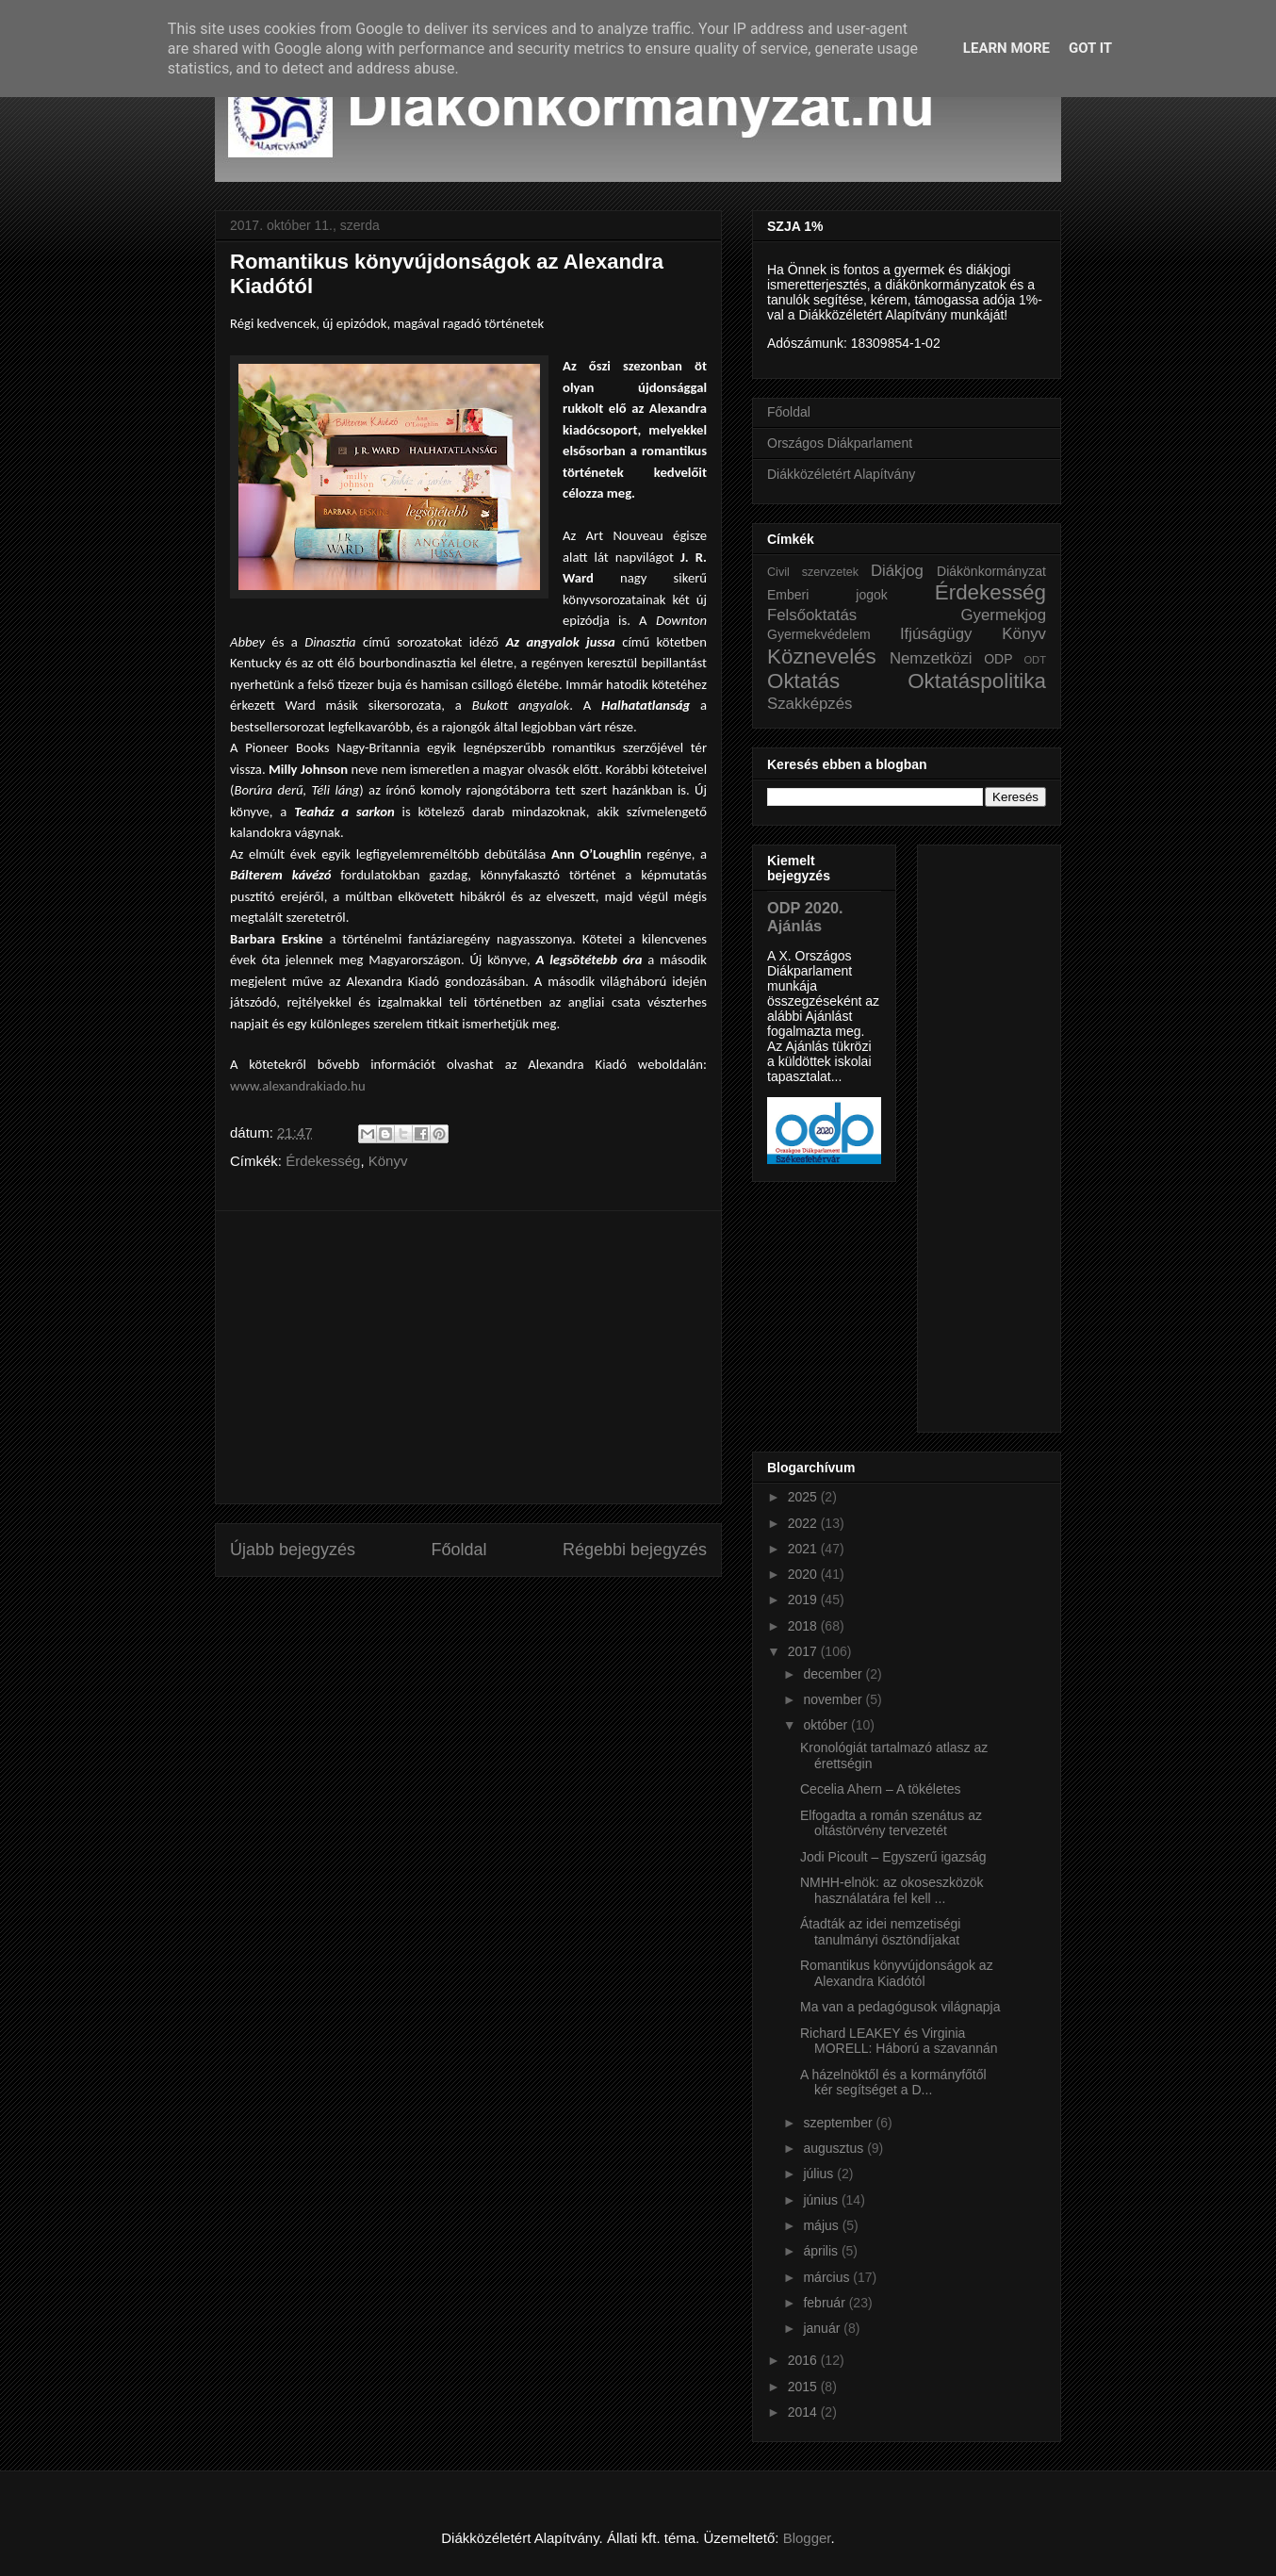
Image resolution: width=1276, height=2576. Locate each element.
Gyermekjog (1003, 615)
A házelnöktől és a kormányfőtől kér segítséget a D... (893, 2082)
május (822, 2225)
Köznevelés (821, 656)
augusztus (835, 2148)
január (823, 2328)
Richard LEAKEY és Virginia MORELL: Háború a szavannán (899, 2041)
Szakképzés (809, 704)
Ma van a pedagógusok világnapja (900, 2006)
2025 (804, 1496)
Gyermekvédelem (819, 634)
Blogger (807, 2538)
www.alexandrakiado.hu (298, 1085)
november (834, 1699)
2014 (804, 2412)
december (834, 1674)
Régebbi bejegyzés (635, 1549)
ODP (998, 658)
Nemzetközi (931, 658)
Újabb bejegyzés (292, 1549)
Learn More (1006, 48)
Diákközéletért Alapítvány (841, 474)
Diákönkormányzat (991, 571)
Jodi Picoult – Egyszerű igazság (893, 1856)
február (825, 2302)
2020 (804, 1574)
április (822, 2250)
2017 (804, 1651)
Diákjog (897, 571)
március (828, 2277)
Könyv (388, 1161)
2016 (804, 2360)
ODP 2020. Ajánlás (805, 916)
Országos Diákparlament (839, 443)
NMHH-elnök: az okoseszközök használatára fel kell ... (892, 1890)
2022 (804, 1523)
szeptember (839, 2122)
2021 (804, 1548)
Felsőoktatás (812, 615)
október (827, 1724)
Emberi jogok (827, 594)
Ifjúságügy (936, 634)
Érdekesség (323, 1161)
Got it (1090, 48)
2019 (804, 1599)
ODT (1034, 659)
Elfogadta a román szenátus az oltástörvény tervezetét (891, 1823)
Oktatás (803, 681)
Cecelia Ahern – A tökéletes (880, 1789)
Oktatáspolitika (977, 681)
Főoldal (458, 1549)
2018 (804, 1625)
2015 (804, 2386)
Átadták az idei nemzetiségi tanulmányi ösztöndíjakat (880, 1931)
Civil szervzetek (813, 572)
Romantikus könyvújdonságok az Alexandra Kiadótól (896, 1973)
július (820, 2173)
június (822, 2199)
